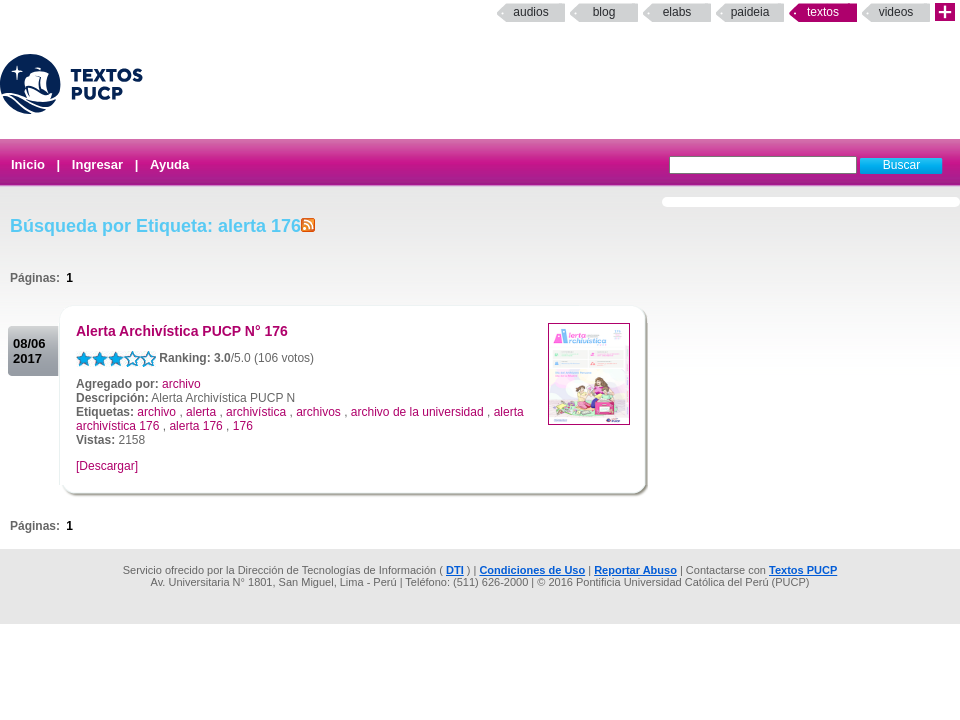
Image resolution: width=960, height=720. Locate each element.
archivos (318, 412)
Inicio (28, 164)
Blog (604, 12)
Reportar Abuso (635, 570)
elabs (677, 12)
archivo (181, 384)
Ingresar (97, 164)
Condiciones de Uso (532, 570)
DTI (455, 570)
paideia (750, 12)
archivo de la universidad (417, 412)
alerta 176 (195, 426)
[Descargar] (107, 466)
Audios (530, 12)
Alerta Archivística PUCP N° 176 (182, 331)
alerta (201, 412)
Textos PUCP (803, 570)
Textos (823, 12)
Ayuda (169, 164)
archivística (256, 412)
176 (243, 426)
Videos (896, 12)
